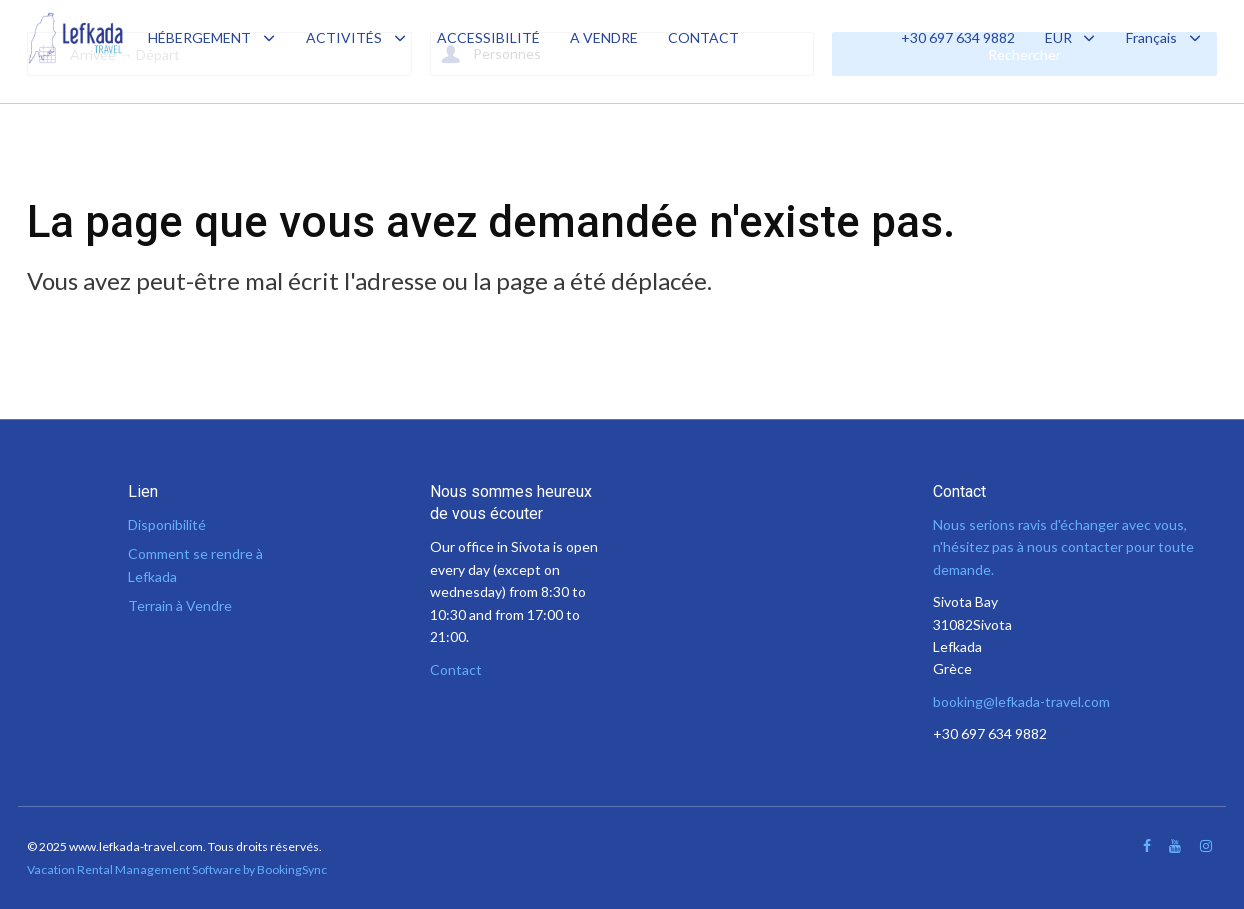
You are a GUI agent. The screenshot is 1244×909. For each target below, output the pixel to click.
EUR (1071, 37)
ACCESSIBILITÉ (488, 37)
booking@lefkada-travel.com (1021, 701)
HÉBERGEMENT (199, 37)
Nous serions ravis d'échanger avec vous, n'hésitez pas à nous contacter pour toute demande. (1063, 547)
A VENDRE (604, 37)
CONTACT (703, 37)
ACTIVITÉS (344, 37)
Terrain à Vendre (180, 605)
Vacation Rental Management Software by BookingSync (177, 869)
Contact (456, 669)
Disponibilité (167, 524)
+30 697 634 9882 (958, 37)
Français (1164, 37)
